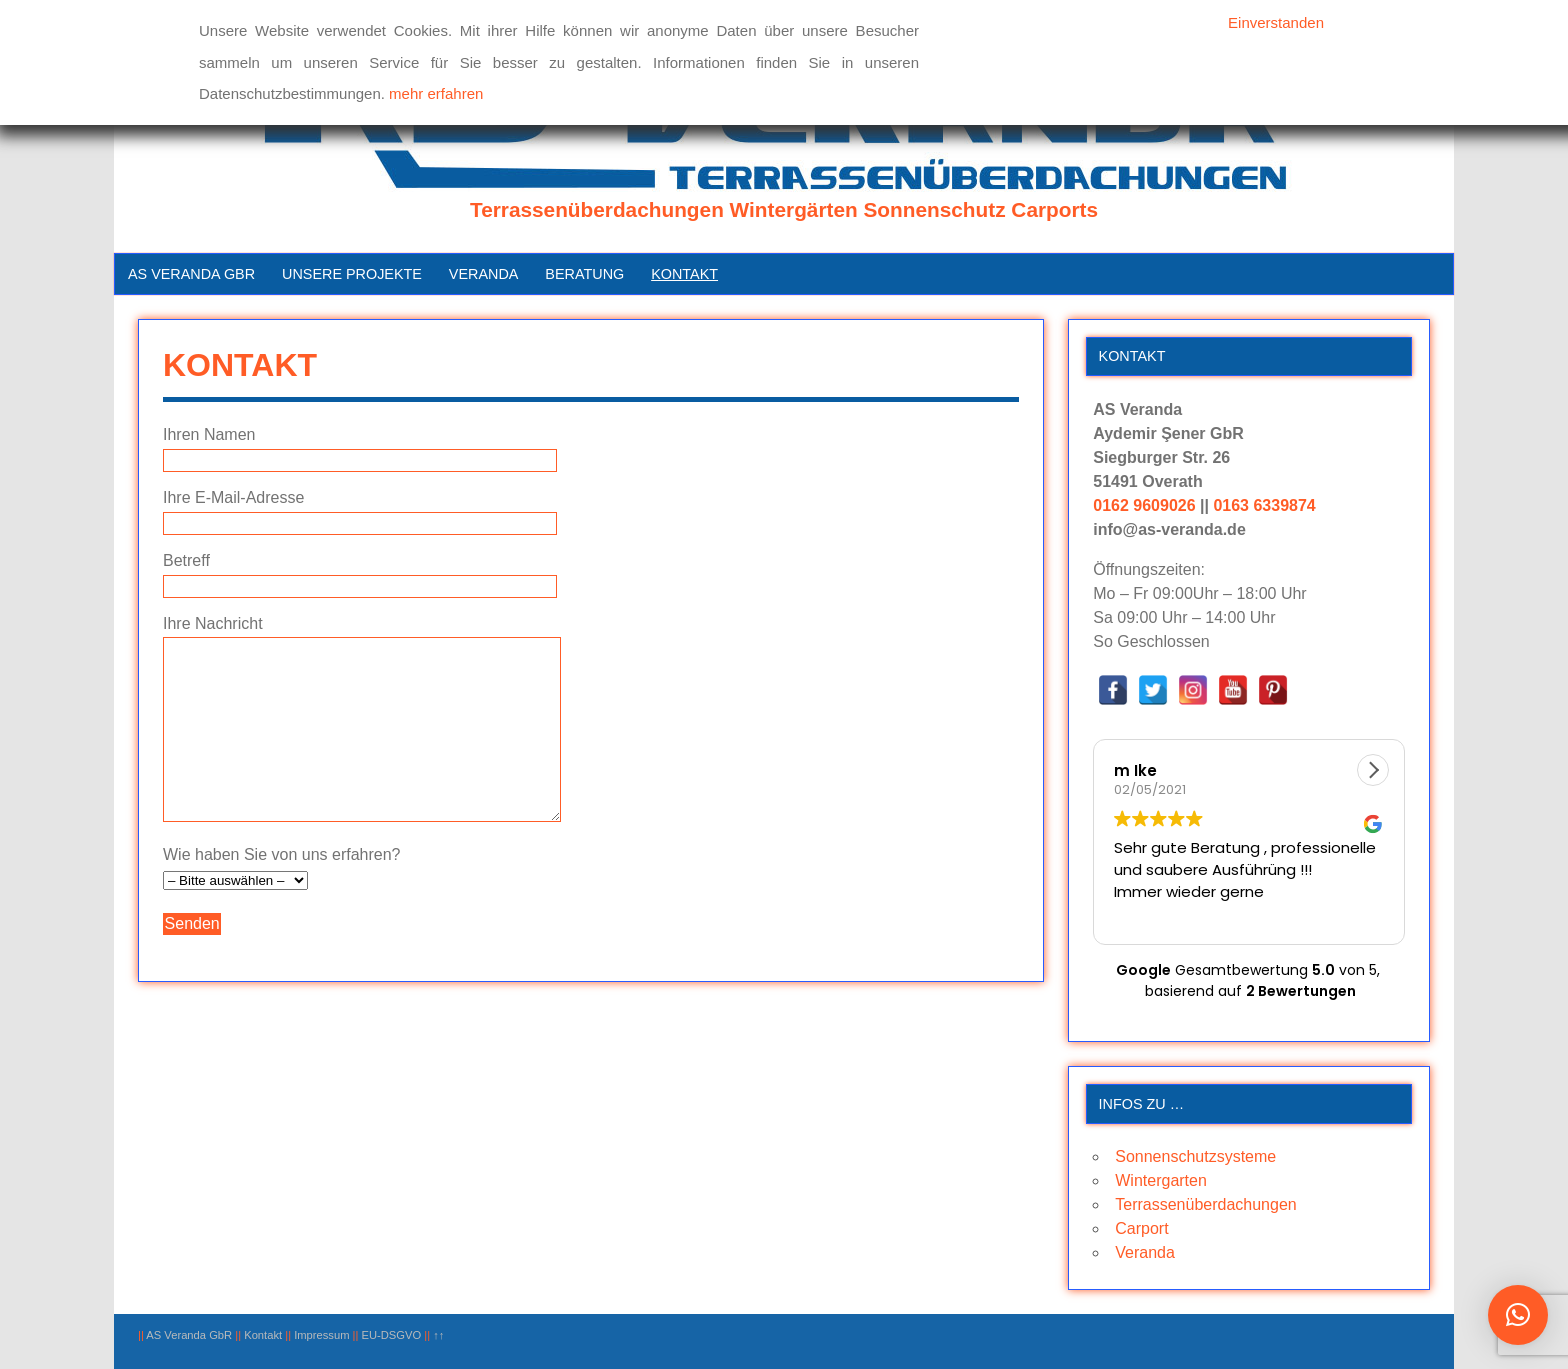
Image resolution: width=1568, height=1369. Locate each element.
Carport (1141, 1228)
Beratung (584, 274)
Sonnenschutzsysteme (1195, 1156)
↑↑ (438, 1335)
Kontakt (684, 274)
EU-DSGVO (392, 1335)
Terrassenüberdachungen (1205, 1204)
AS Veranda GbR (191, 274)
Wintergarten (1161, 1180)
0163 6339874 (1264, 505)
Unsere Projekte (352, 274)
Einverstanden (1276, 22)
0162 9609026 (1144, 505)
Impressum (321, 1335)
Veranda (484, 274)
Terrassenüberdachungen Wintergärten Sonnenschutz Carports (784, 209)
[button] (1373, 770)
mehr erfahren (436, 93)
